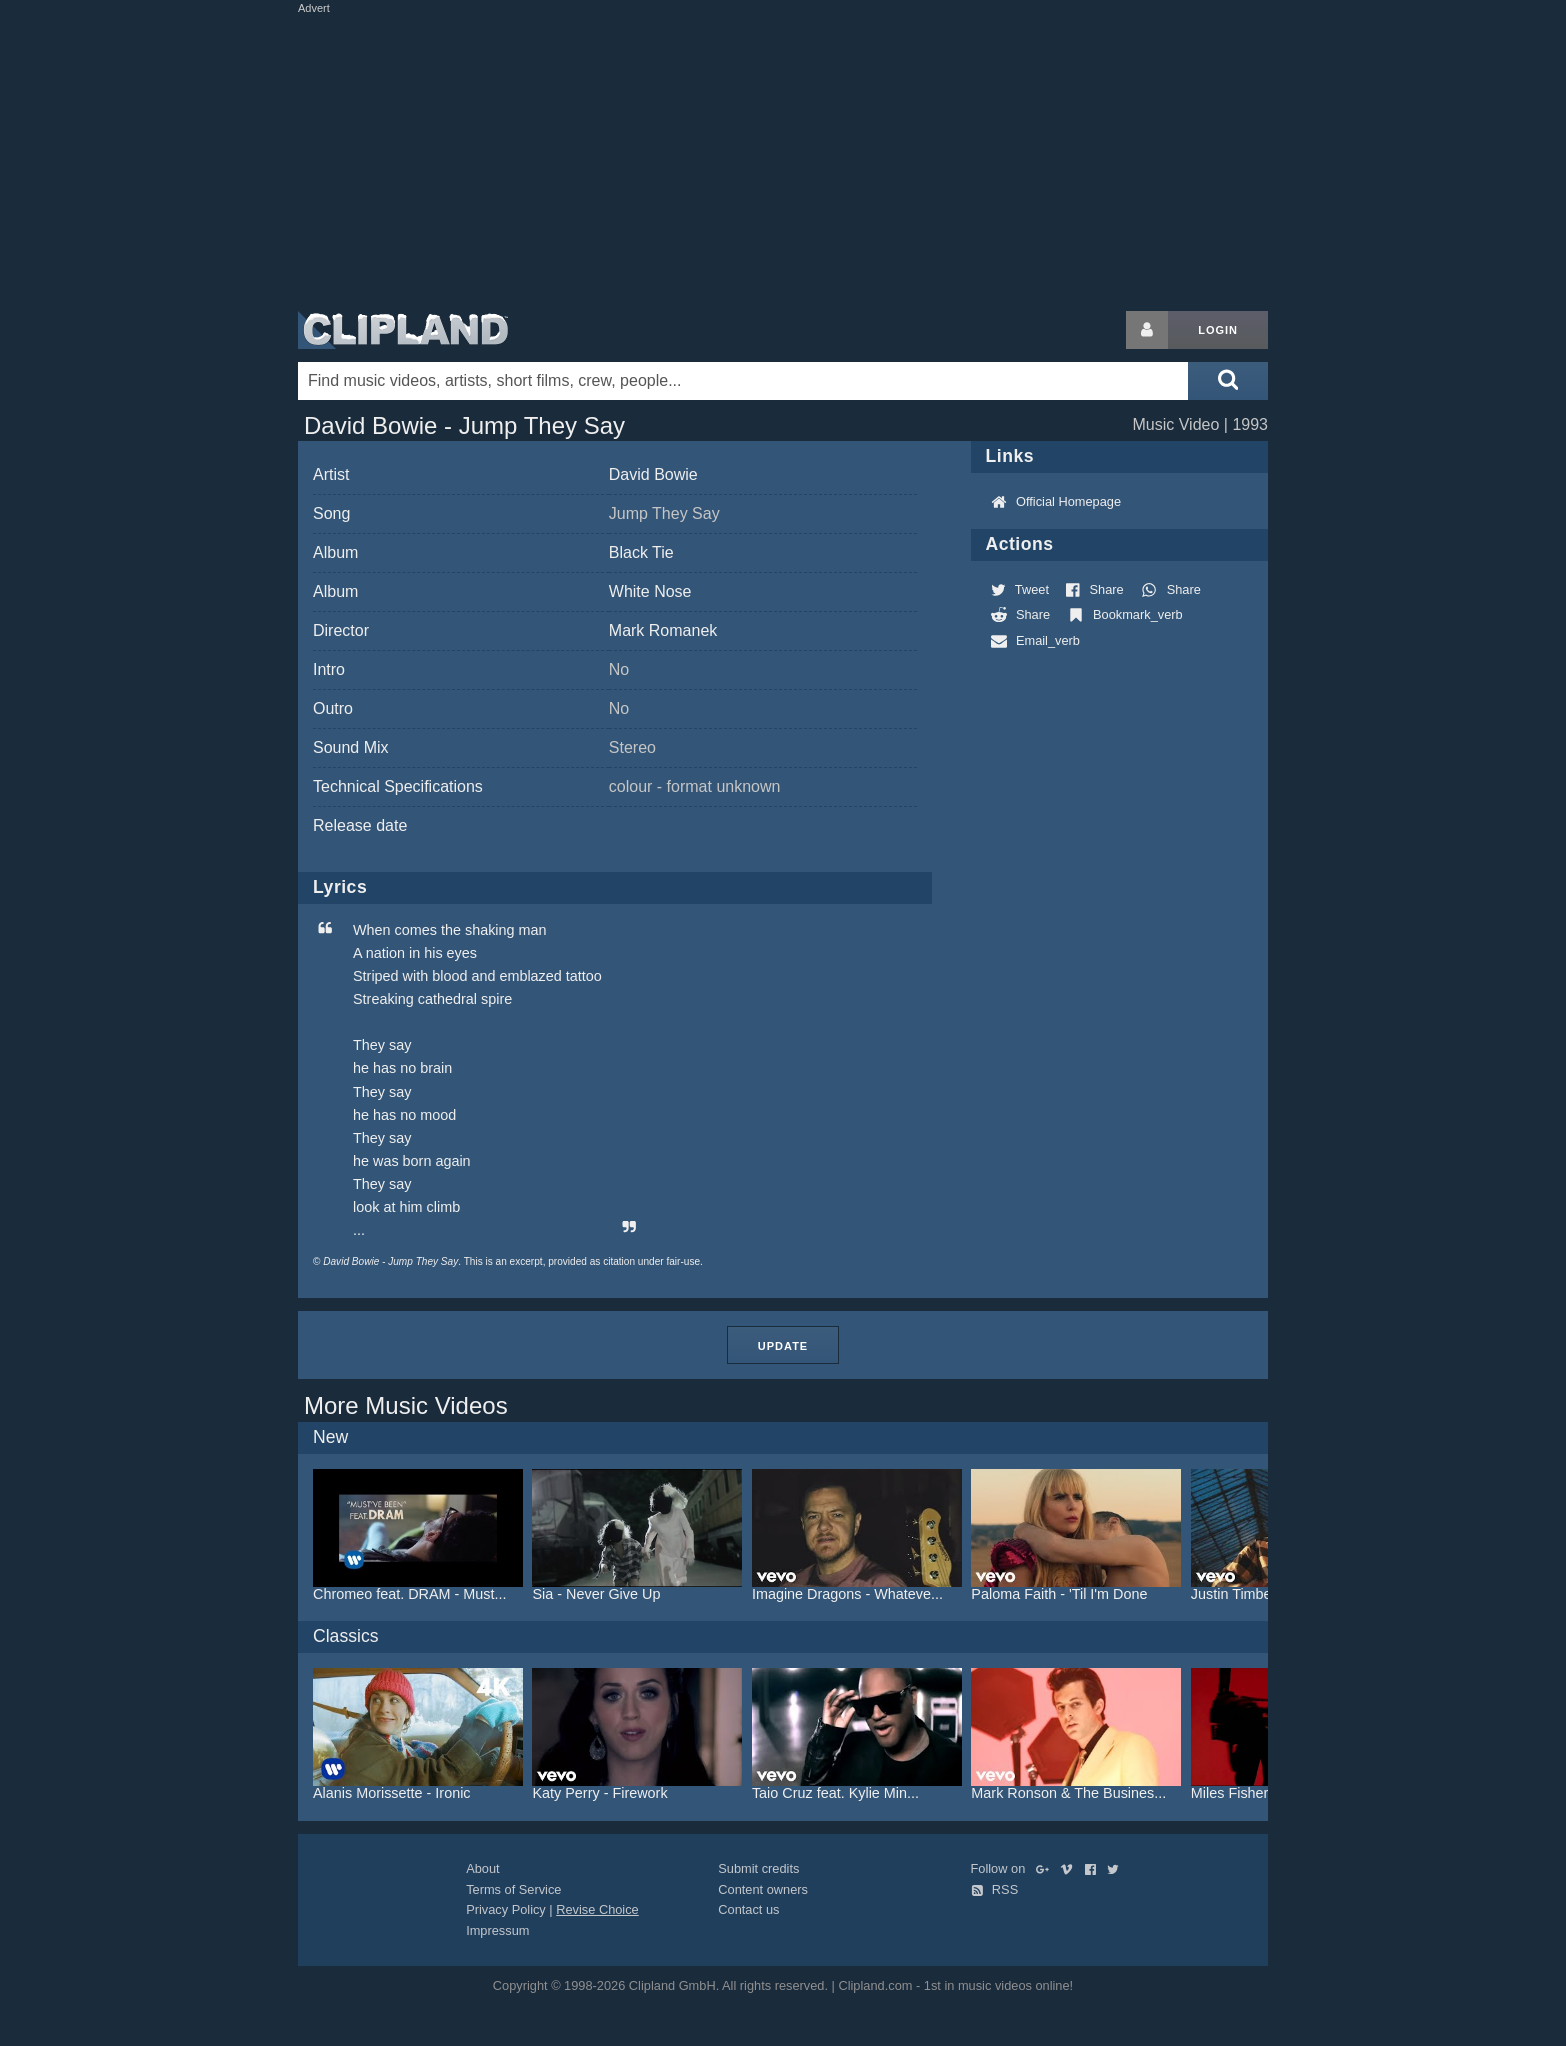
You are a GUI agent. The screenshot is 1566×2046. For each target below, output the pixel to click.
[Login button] (1147, 330)
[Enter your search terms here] (743, 381)
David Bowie (653, 474)
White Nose (650, 591)
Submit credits (758, 1868)
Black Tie (641, 552)
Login (1218, 330)
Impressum (497, 1930)
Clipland (403, 330)
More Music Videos (406, 1405)
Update (783, 1346)
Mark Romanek (663, 630)
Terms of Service (513, 1889)
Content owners (763, 1889)
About (482, 1868)
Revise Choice (597, 1909)
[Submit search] (1228, 381)
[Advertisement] (783, 158)
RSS (995, 1889)
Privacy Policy (506, 1909)
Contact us (748, 1909)
